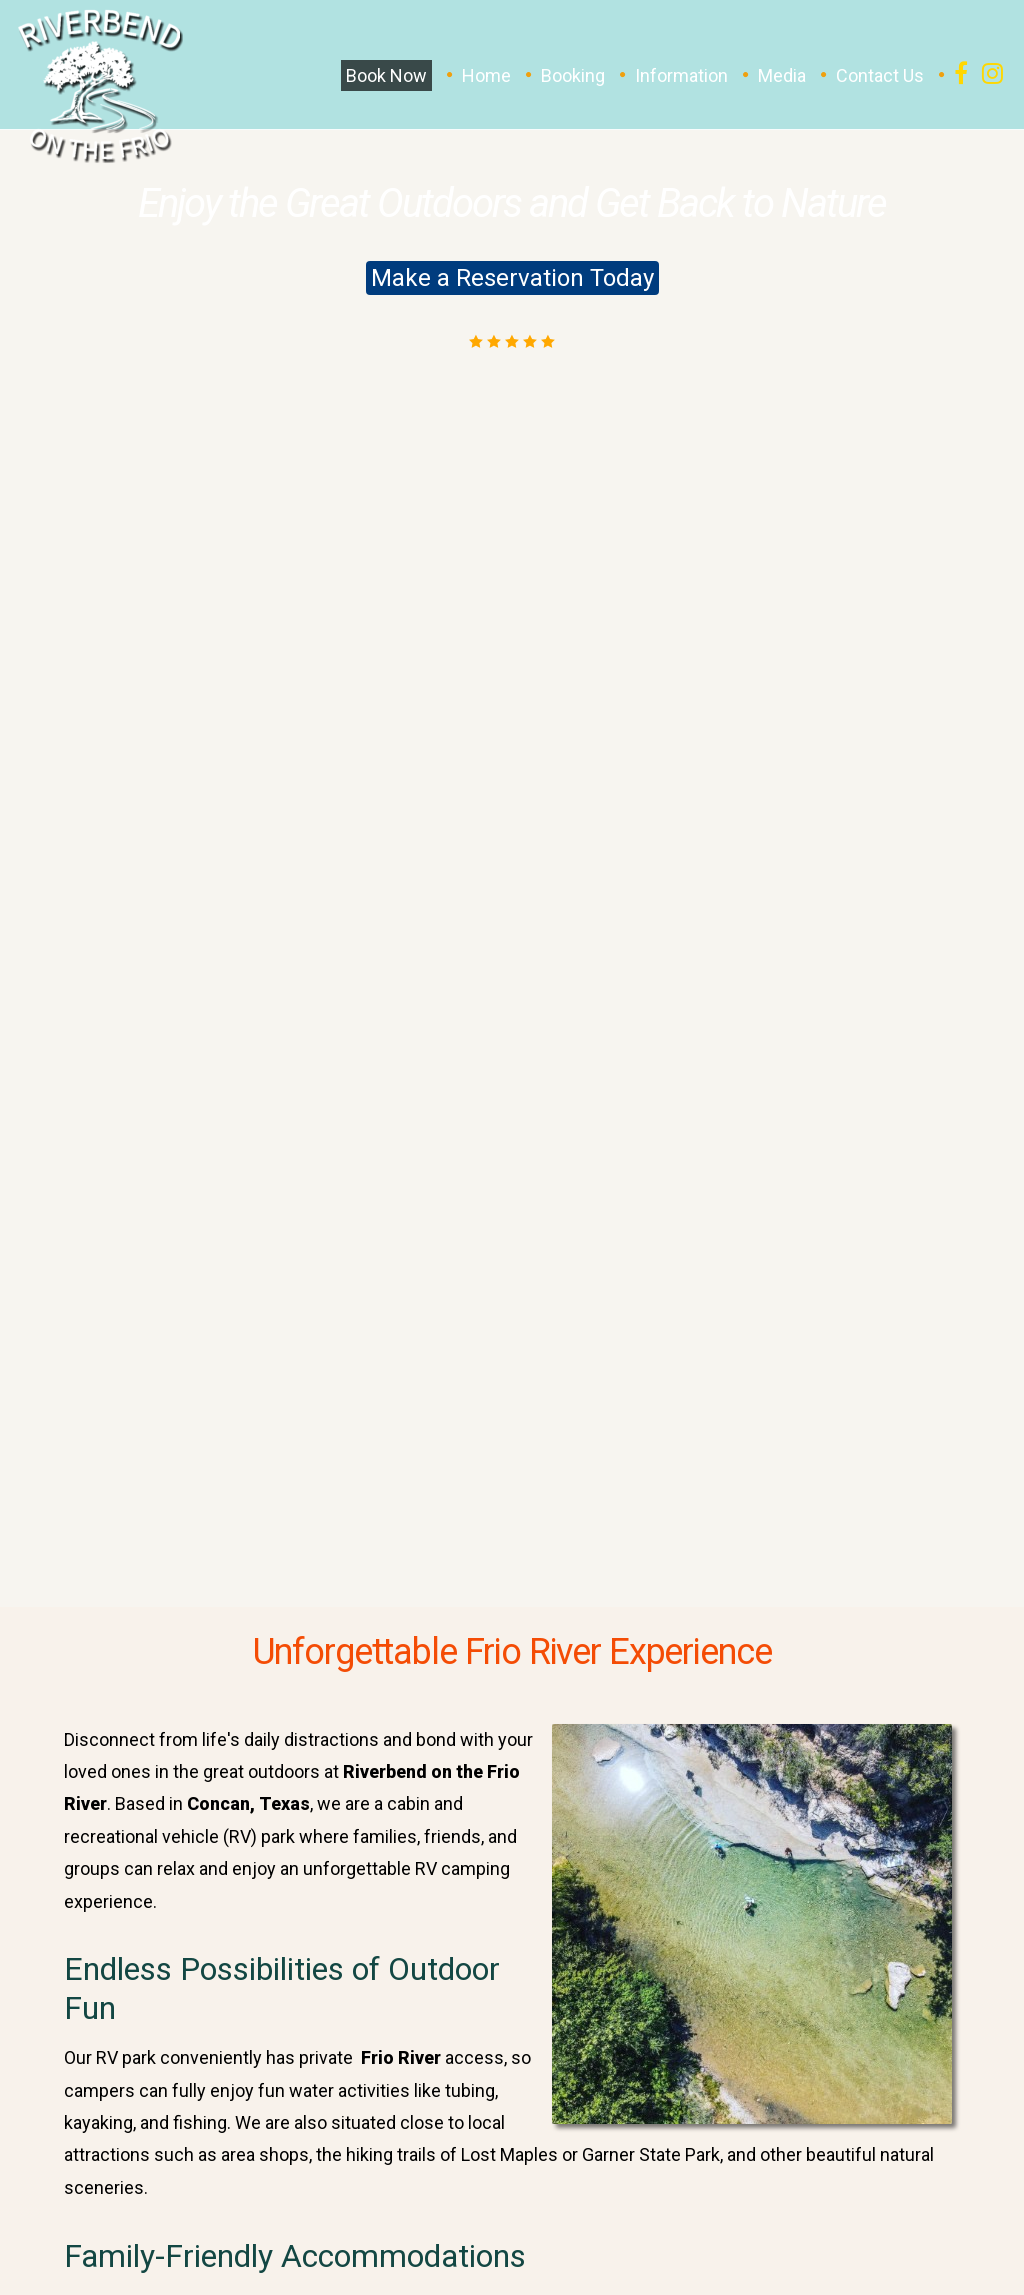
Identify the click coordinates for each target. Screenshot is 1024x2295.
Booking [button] (573, 75)
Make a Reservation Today (512, 278)
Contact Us (880, 75)
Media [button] (782, 75)
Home (486, 75)
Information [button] (681, 75)
